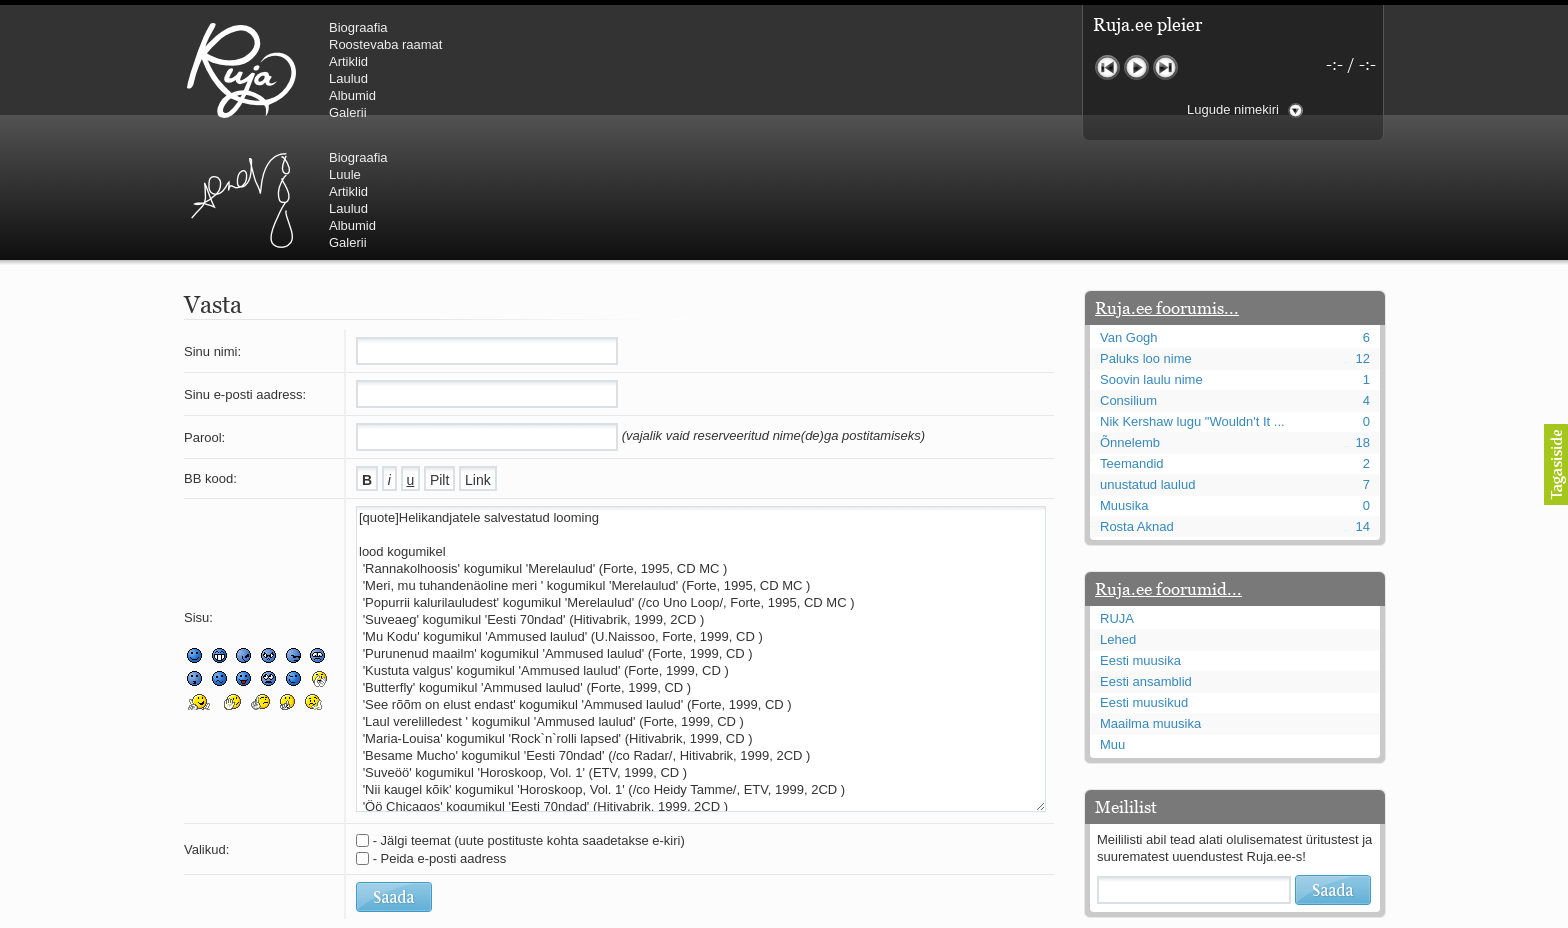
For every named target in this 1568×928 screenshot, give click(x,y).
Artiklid (348, 61)
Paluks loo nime (1146, 238)
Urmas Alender (579, 70)
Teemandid (1132, 343)
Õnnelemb (1130, 322)
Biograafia (358, 27)
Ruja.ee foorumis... (1167, 188)
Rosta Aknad (1137, 406)
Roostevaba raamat (385, 44)
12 (1363, 238)
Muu (1112, 624)
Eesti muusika (1140, 540)
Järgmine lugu (1165, 67)
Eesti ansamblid (1146, 561)
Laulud (348, 78)
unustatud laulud (1147, 364)
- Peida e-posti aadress (440, 738)
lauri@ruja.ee (639, 914)
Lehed (1118, 519)
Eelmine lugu (1107, 67)
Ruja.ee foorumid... (1168, 469)
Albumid (352, 95)
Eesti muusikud (1144, 582)
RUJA (241, 70)
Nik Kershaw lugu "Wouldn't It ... (1192, 301)
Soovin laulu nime (1151, 259)
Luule (683, 44)
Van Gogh (1129, 217)
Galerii (348, 112)
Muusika (1124, 385)
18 (1363, 322)
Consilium (1128, 280)
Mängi (1136, 67)
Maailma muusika (1150, 603)
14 (1363, 406)
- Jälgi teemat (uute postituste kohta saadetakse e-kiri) (529, 720)
